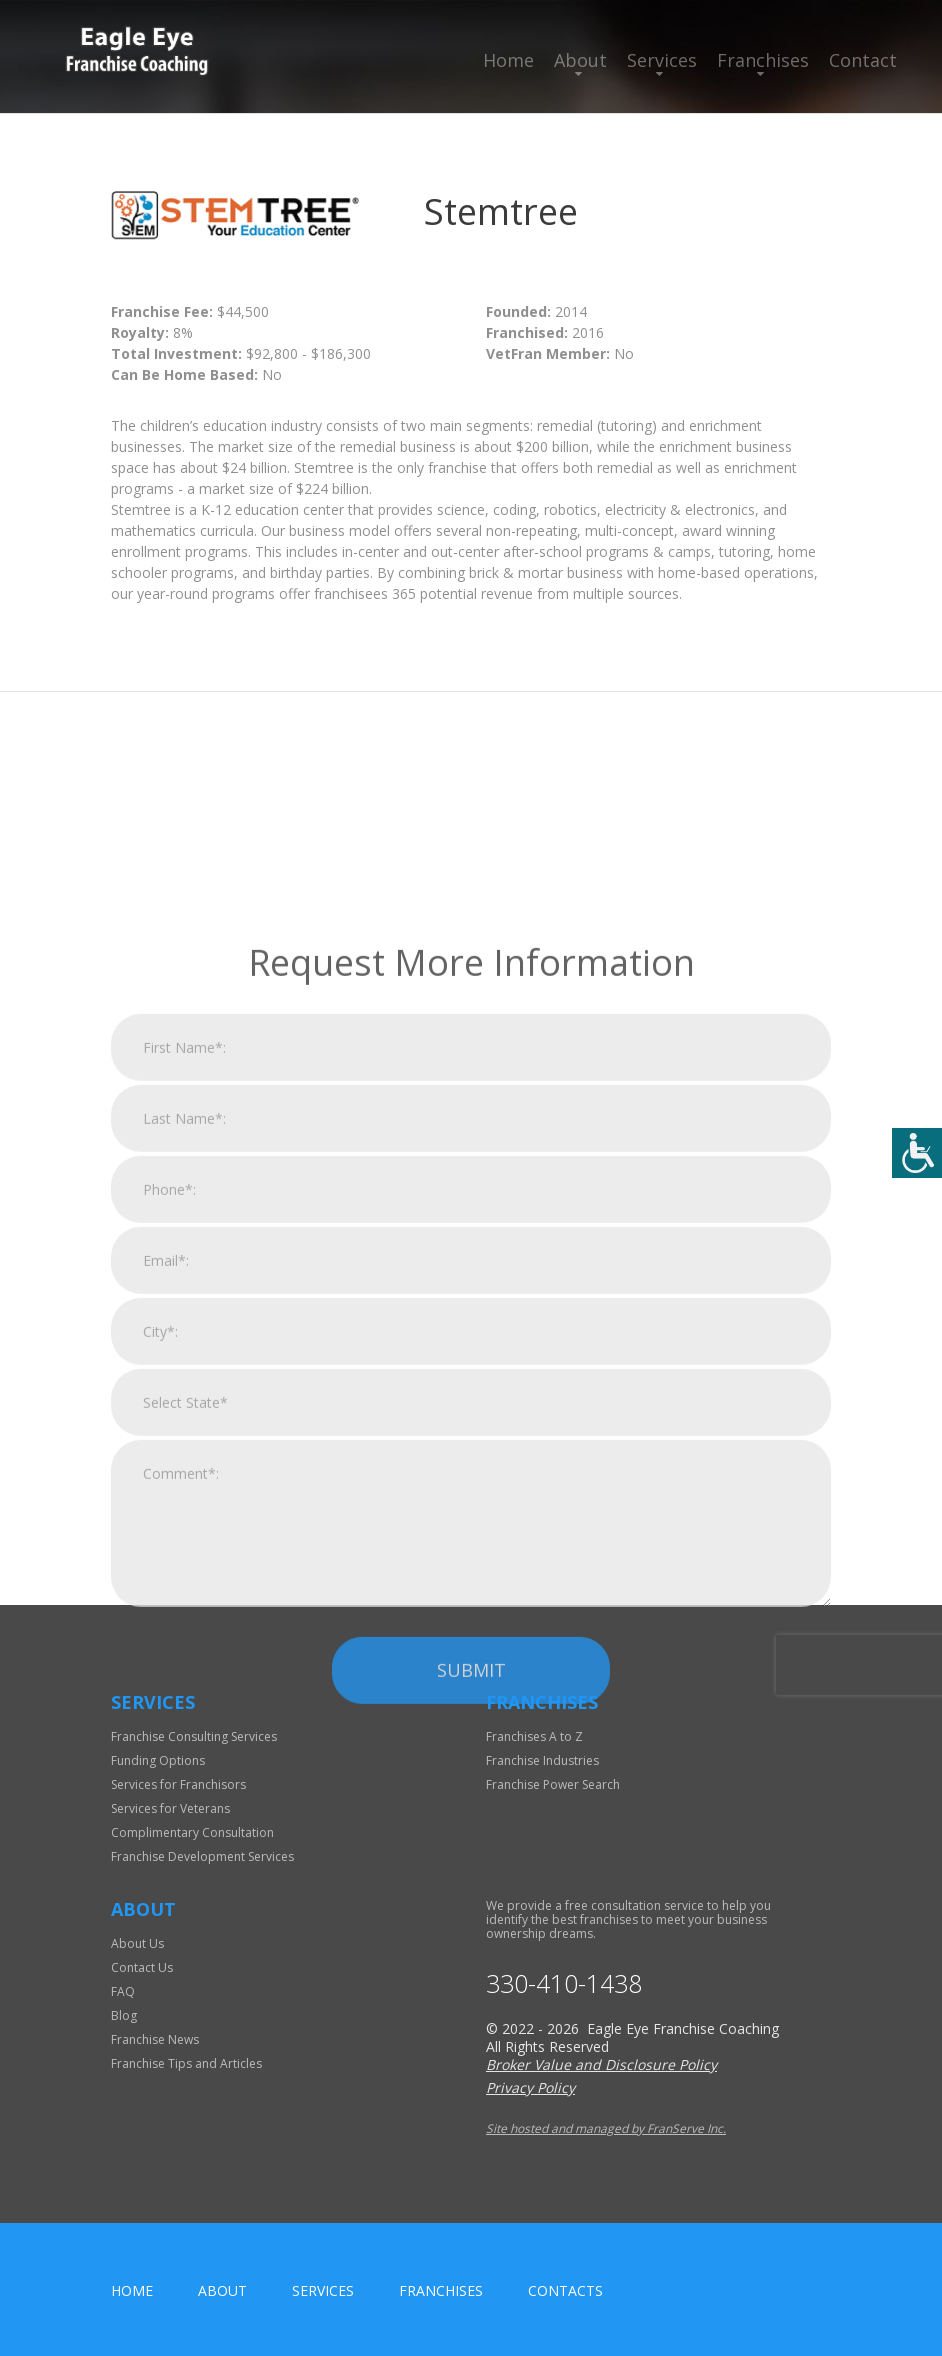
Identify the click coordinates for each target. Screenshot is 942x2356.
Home (508, 60)
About (580, 60)
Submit (471, 1891)
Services (662, 60)
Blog (124, 2015)
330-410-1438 (564, 1983)
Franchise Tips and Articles (186, 2063)
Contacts (565, 2290)
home (132, 2290)
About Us (137, 1943)
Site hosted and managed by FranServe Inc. (606, 2128)
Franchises (763, 60)
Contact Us (142, 1967)
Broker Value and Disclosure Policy (601, 2064)
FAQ (123, 1991)
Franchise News (155, 2039)
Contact (863, 60)
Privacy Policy (530, 2087)
